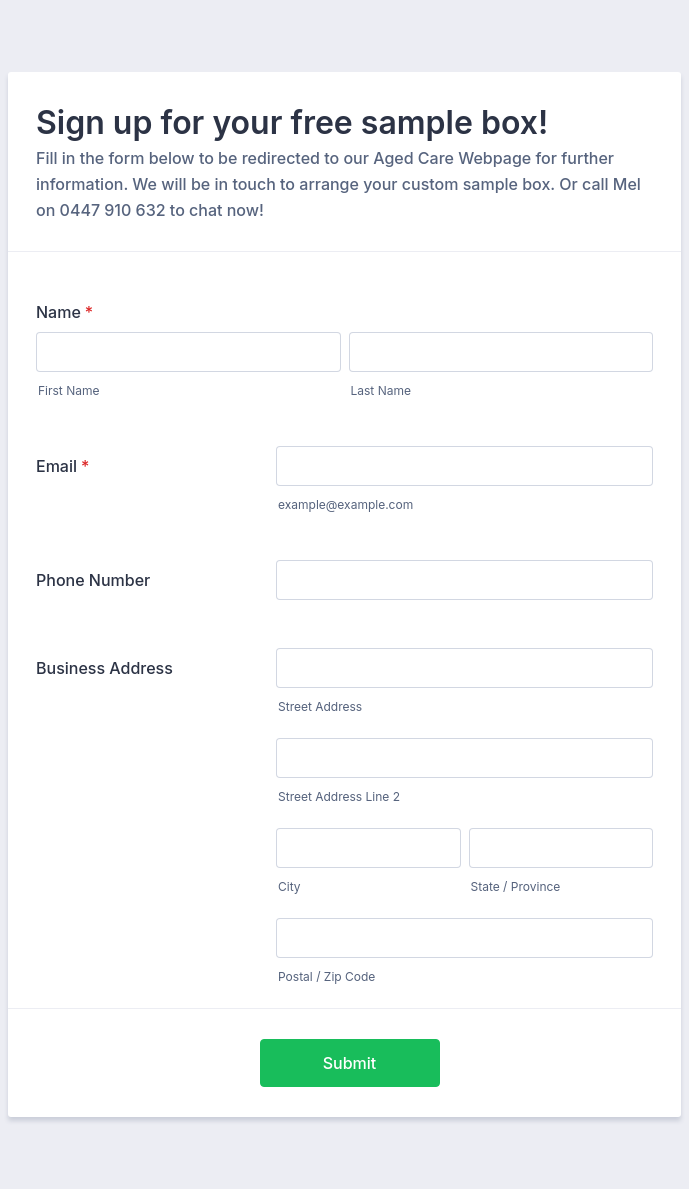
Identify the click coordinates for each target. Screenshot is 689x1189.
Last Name (381, 390)
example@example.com (345, 504)
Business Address (104, 668)
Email (62, 466)
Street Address (320, 706)
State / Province (516, 886)
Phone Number (93, 580)
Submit (350, 1063)
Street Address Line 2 (339, 796)
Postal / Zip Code (326, 976)
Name (64, 312)
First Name (68, 390)
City (289, 886)
